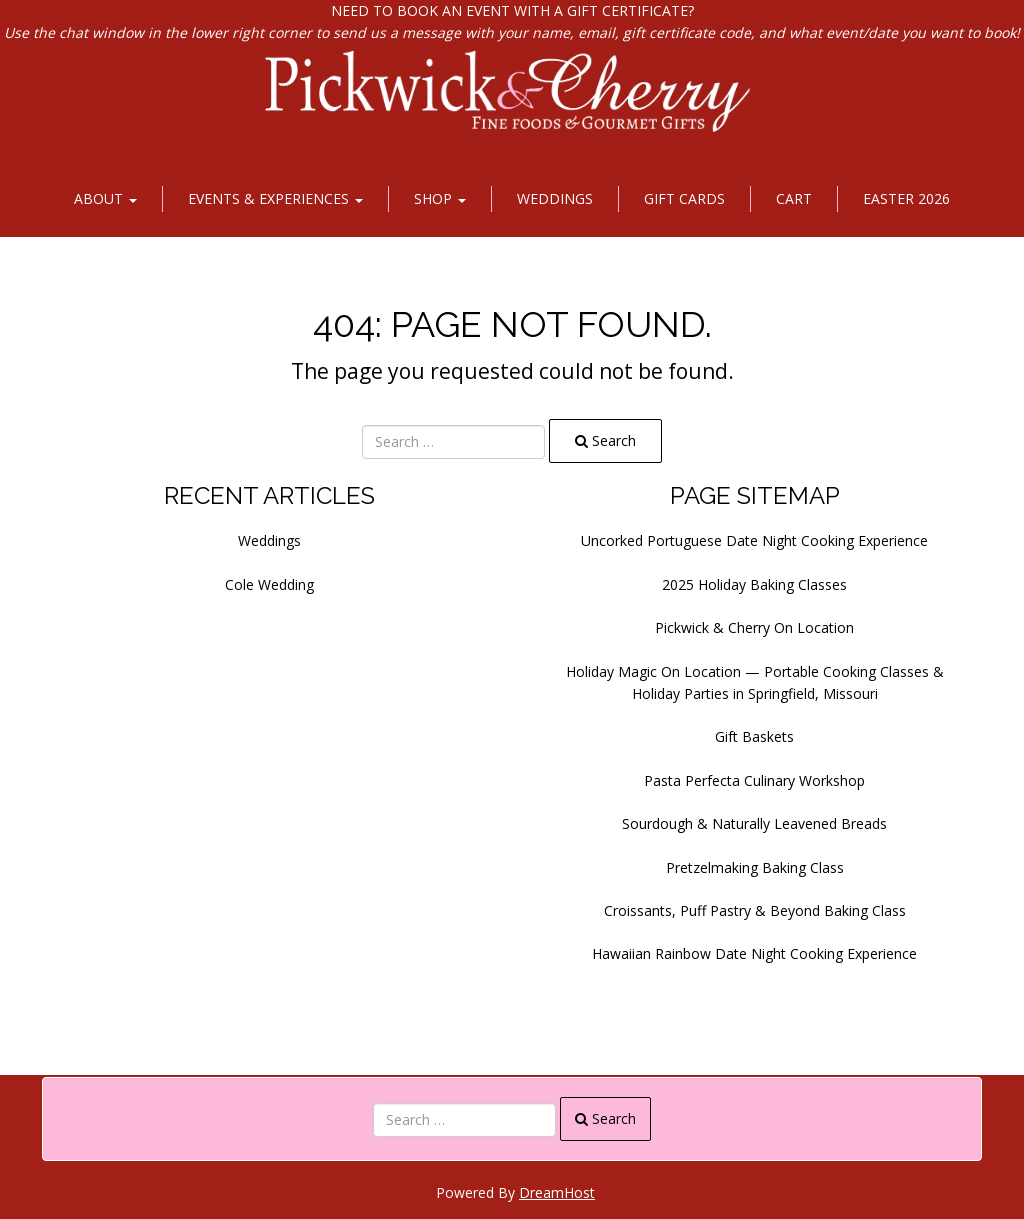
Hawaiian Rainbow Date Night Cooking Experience (754, 953)
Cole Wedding (269, 584)
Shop (440, 198)
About (105, 198)
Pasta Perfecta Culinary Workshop (754, 780)
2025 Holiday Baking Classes (754, 584)
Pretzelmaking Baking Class (755, 867)
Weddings (555, 198)
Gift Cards (684, 198)
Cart (794, 198)
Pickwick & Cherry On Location (754, 627)
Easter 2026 (906, 198)
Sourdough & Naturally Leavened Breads (754, 823)
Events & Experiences (275, 198)
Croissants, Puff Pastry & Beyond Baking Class (755, 910)
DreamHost (557, 1192)
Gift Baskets (754, 736)
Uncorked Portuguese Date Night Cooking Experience (754, 540)
